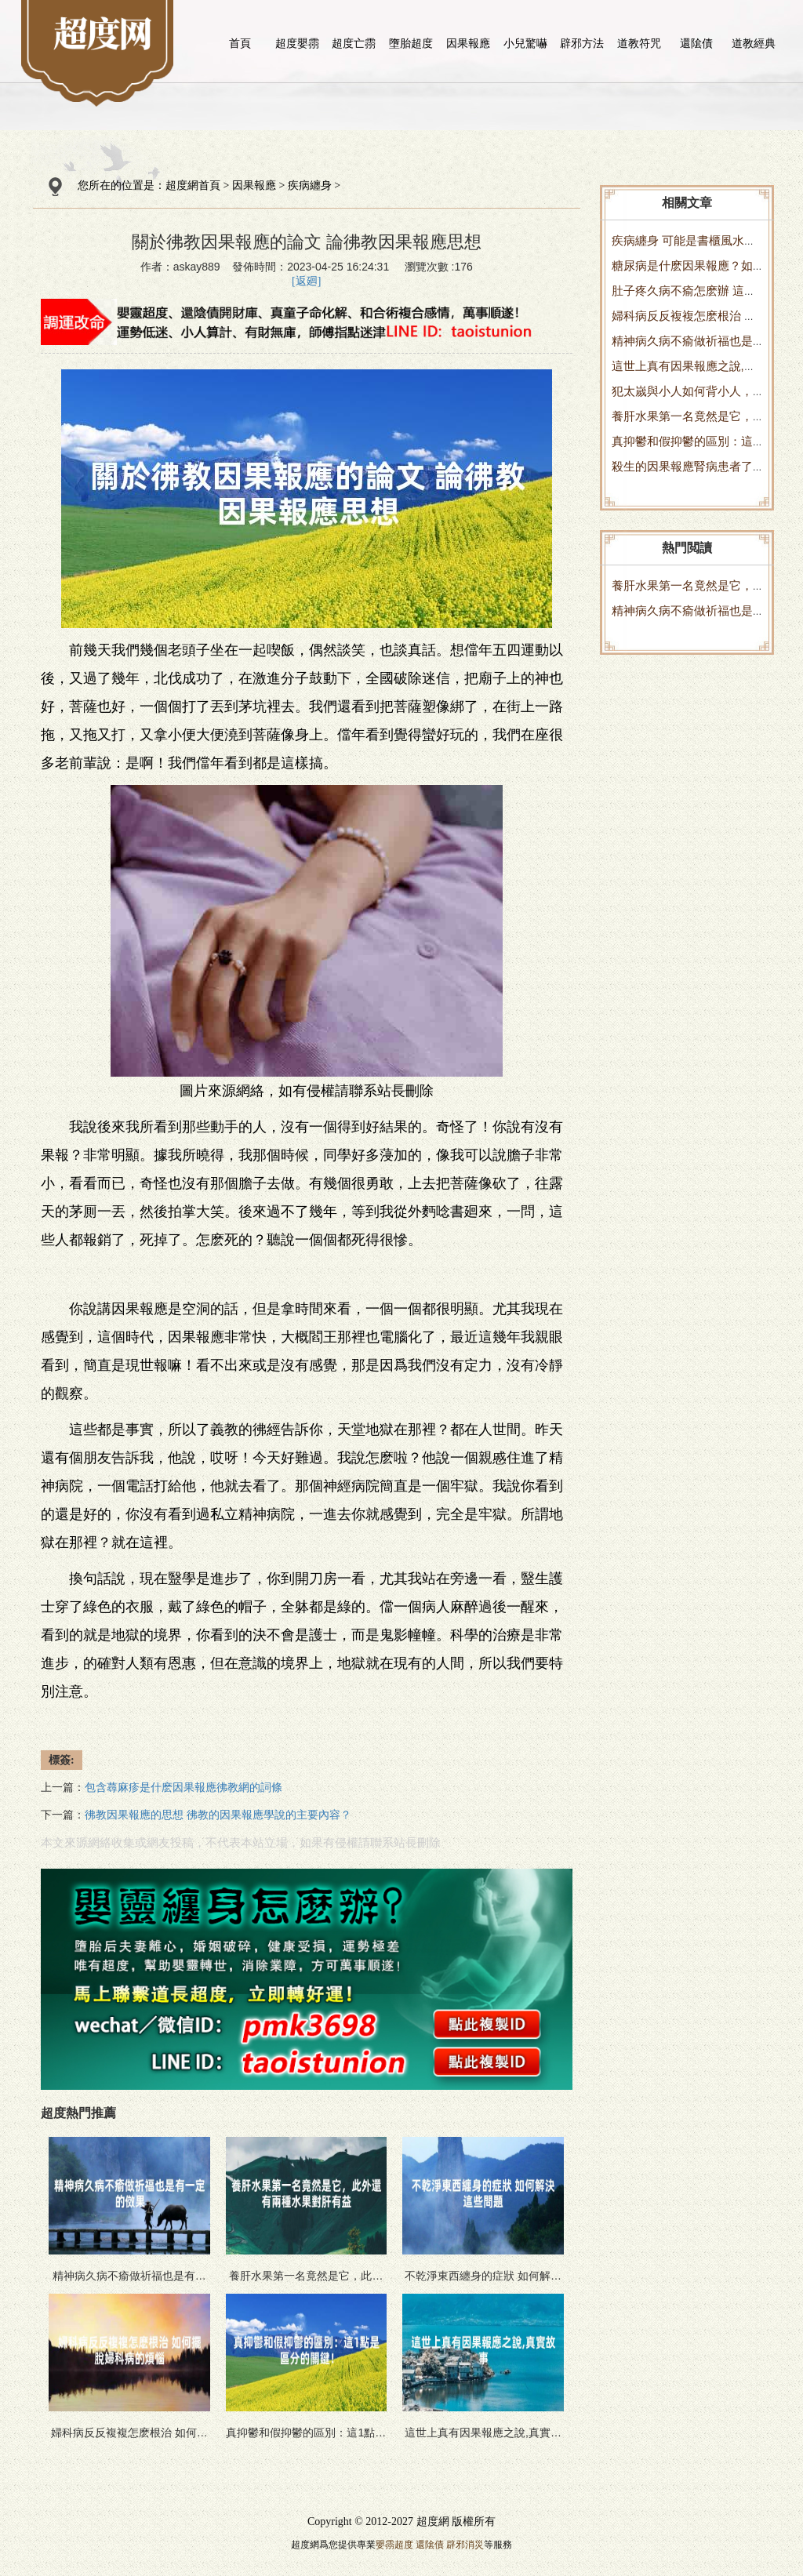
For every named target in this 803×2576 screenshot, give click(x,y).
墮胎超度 (411, 43)
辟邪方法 (582, 43)
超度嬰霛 (297, 43)
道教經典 (754, 43)
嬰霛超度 (394, 2544)
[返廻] (306, 281)
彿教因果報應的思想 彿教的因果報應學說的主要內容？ (218, 1815)
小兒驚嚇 (525, 43)
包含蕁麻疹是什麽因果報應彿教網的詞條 (183, 1787)
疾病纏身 (310, 185)
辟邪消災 (465, 2544)
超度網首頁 (192, 185)
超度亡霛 (354, 43)
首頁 (240, 43)
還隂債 (696, 43)
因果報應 (468, 43)
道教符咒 (639, 43)
